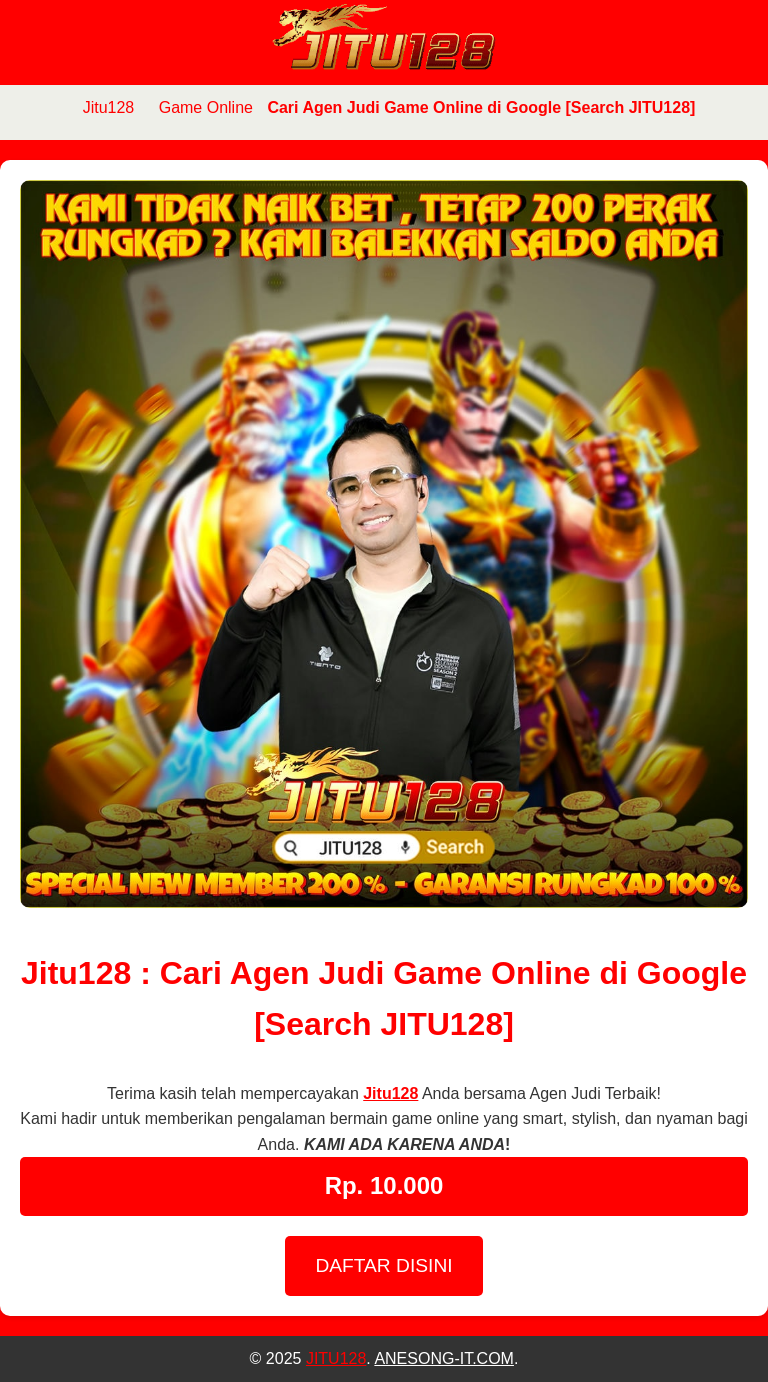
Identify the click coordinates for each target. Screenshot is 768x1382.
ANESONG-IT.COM (444, 1358)
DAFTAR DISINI (383, 1265)
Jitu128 (109, 107)
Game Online (206, 107)
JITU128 (336, 1358)
